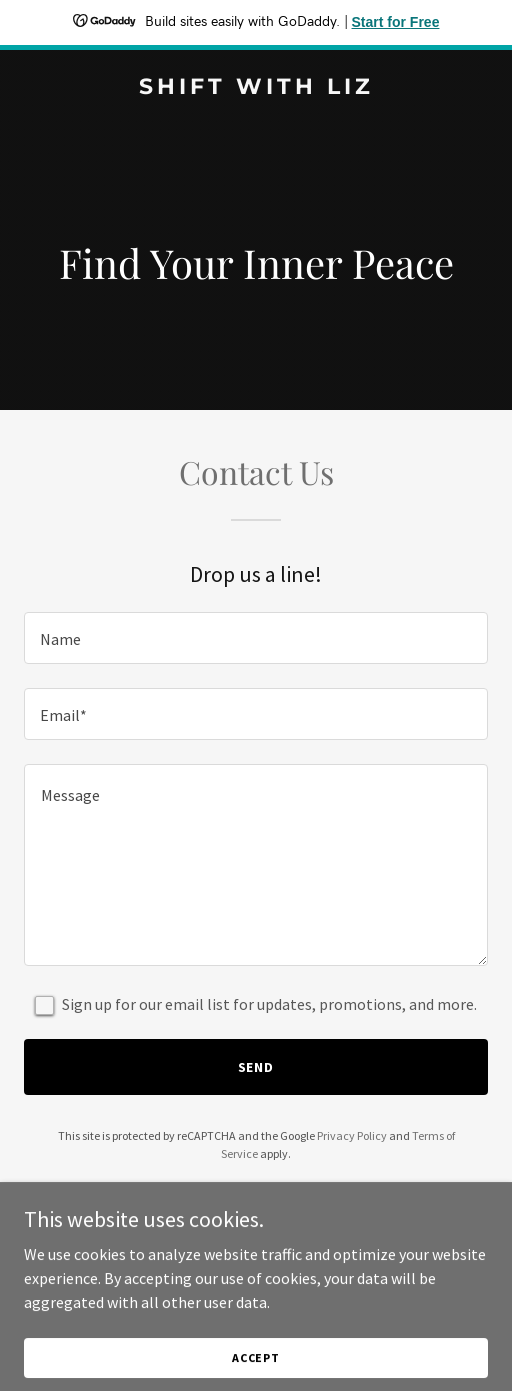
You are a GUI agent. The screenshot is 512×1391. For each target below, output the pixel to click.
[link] (256, 88)
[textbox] (256, 638)
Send (256, 1067)
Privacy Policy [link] (352, 1135)
